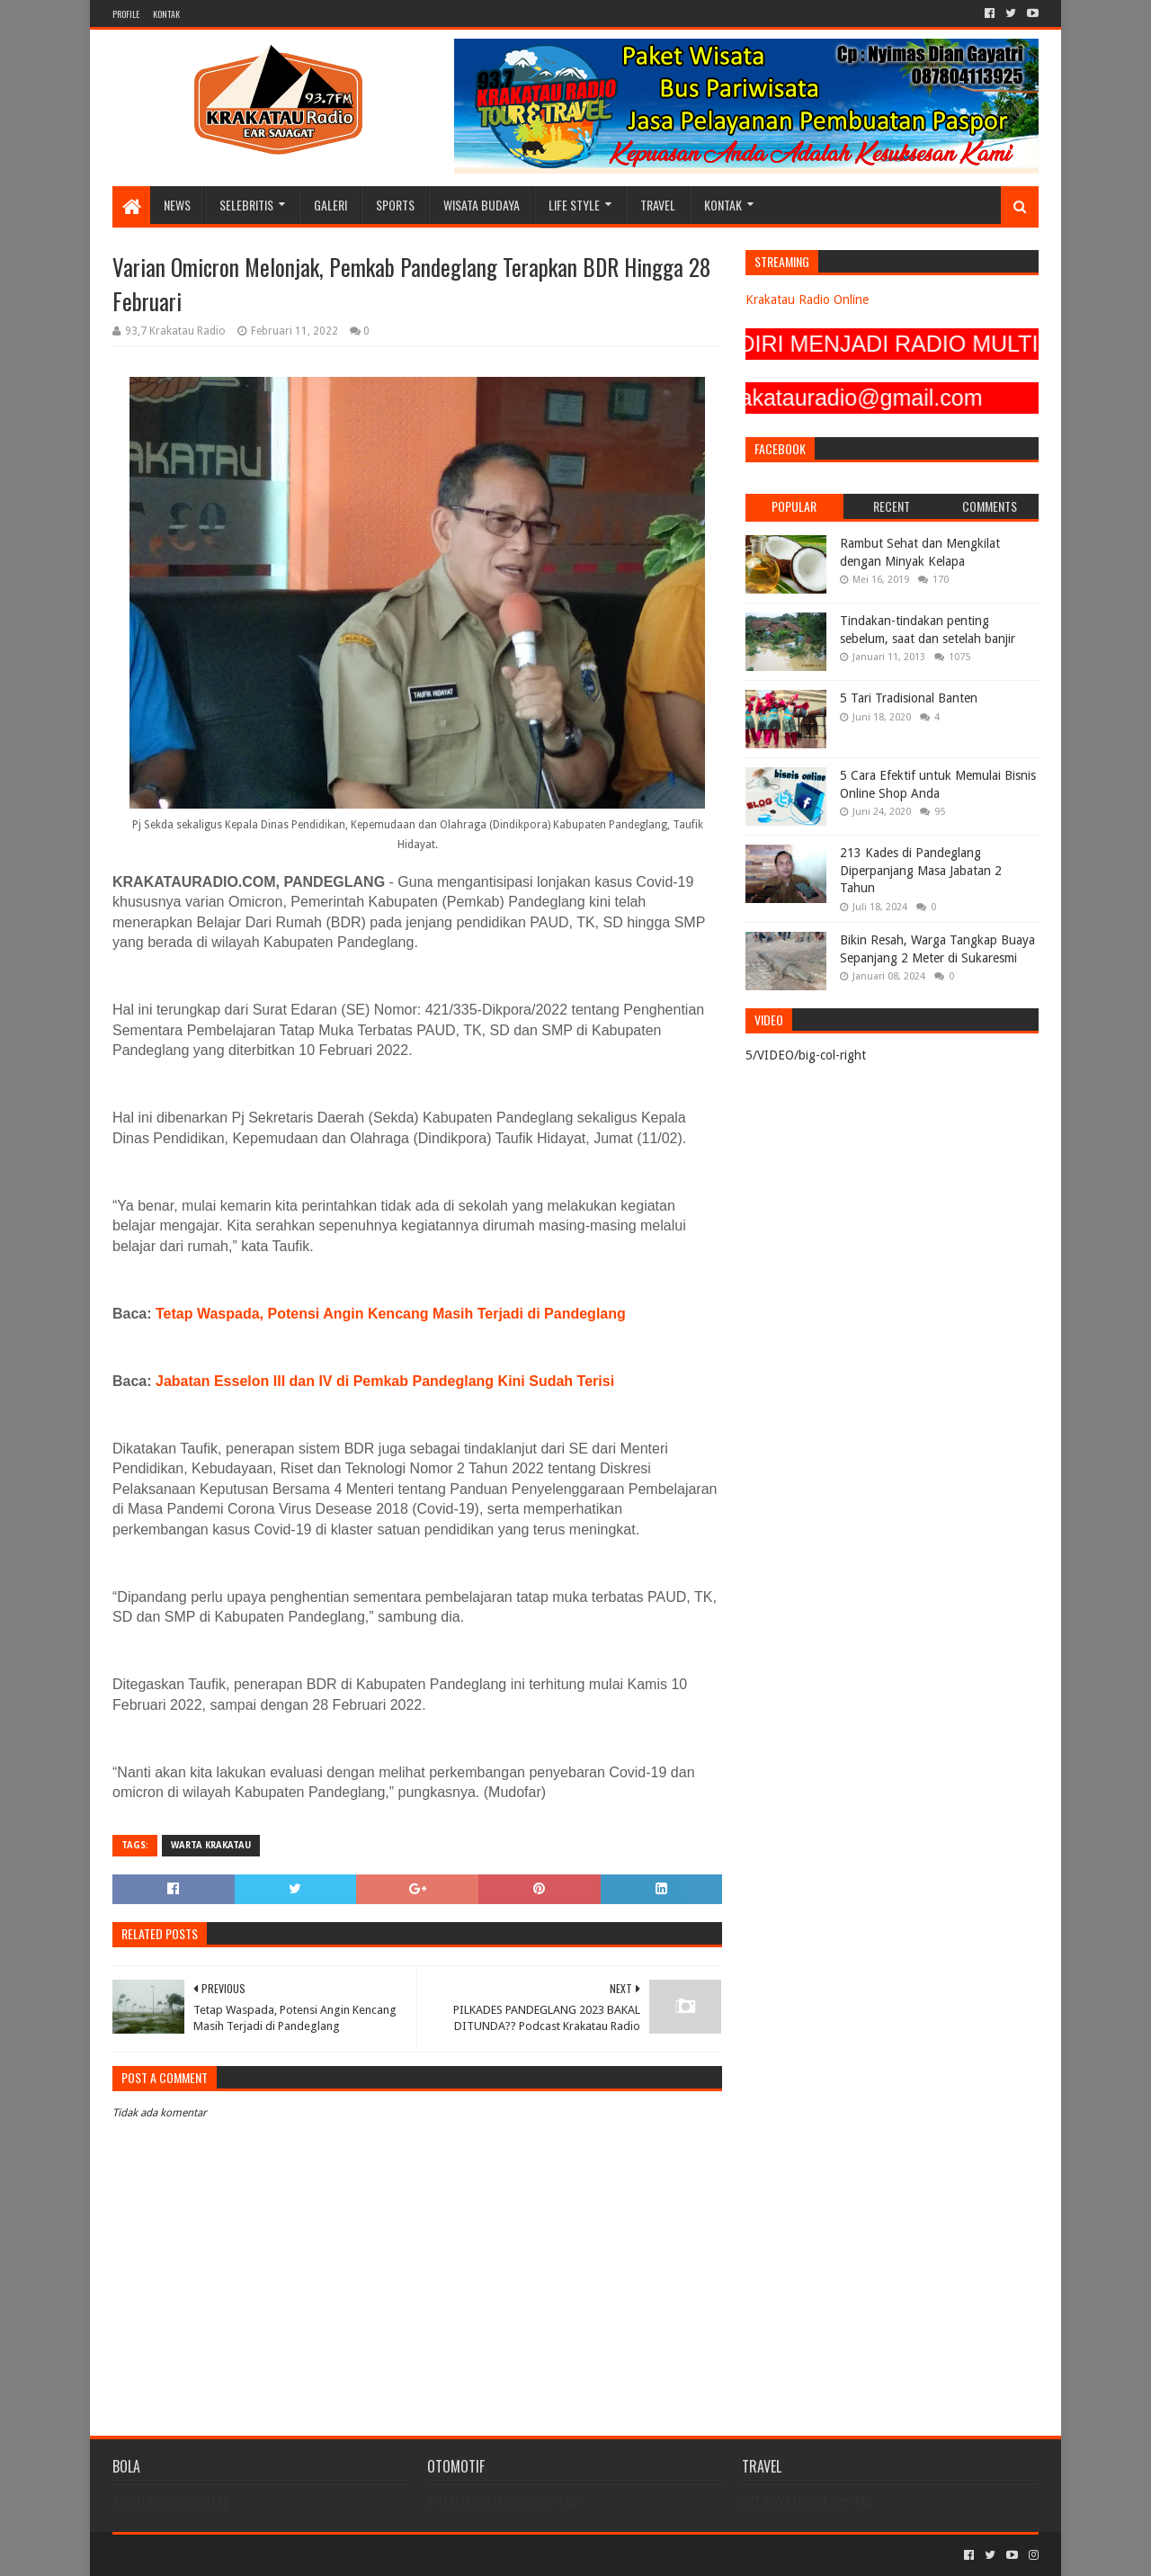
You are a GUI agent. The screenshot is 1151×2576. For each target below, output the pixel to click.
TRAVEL (657, 204)
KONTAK (166, 14)
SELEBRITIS (246, 204)
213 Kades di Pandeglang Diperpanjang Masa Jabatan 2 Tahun (921, 870)
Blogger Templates (315, 2555)
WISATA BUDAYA (481, 204)
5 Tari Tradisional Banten (908, 698)
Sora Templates (212, 2555)
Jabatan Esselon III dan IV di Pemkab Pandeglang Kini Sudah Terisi (385, 1381)
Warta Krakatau (211, 1845)
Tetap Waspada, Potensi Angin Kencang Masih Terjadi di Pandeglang (391, 1313)
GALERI (330, 204)
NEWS (177, 204)
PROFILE (125, 14)
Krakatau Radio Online (807, 299)
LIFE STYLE (574, 204)
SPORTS (395, 204)
